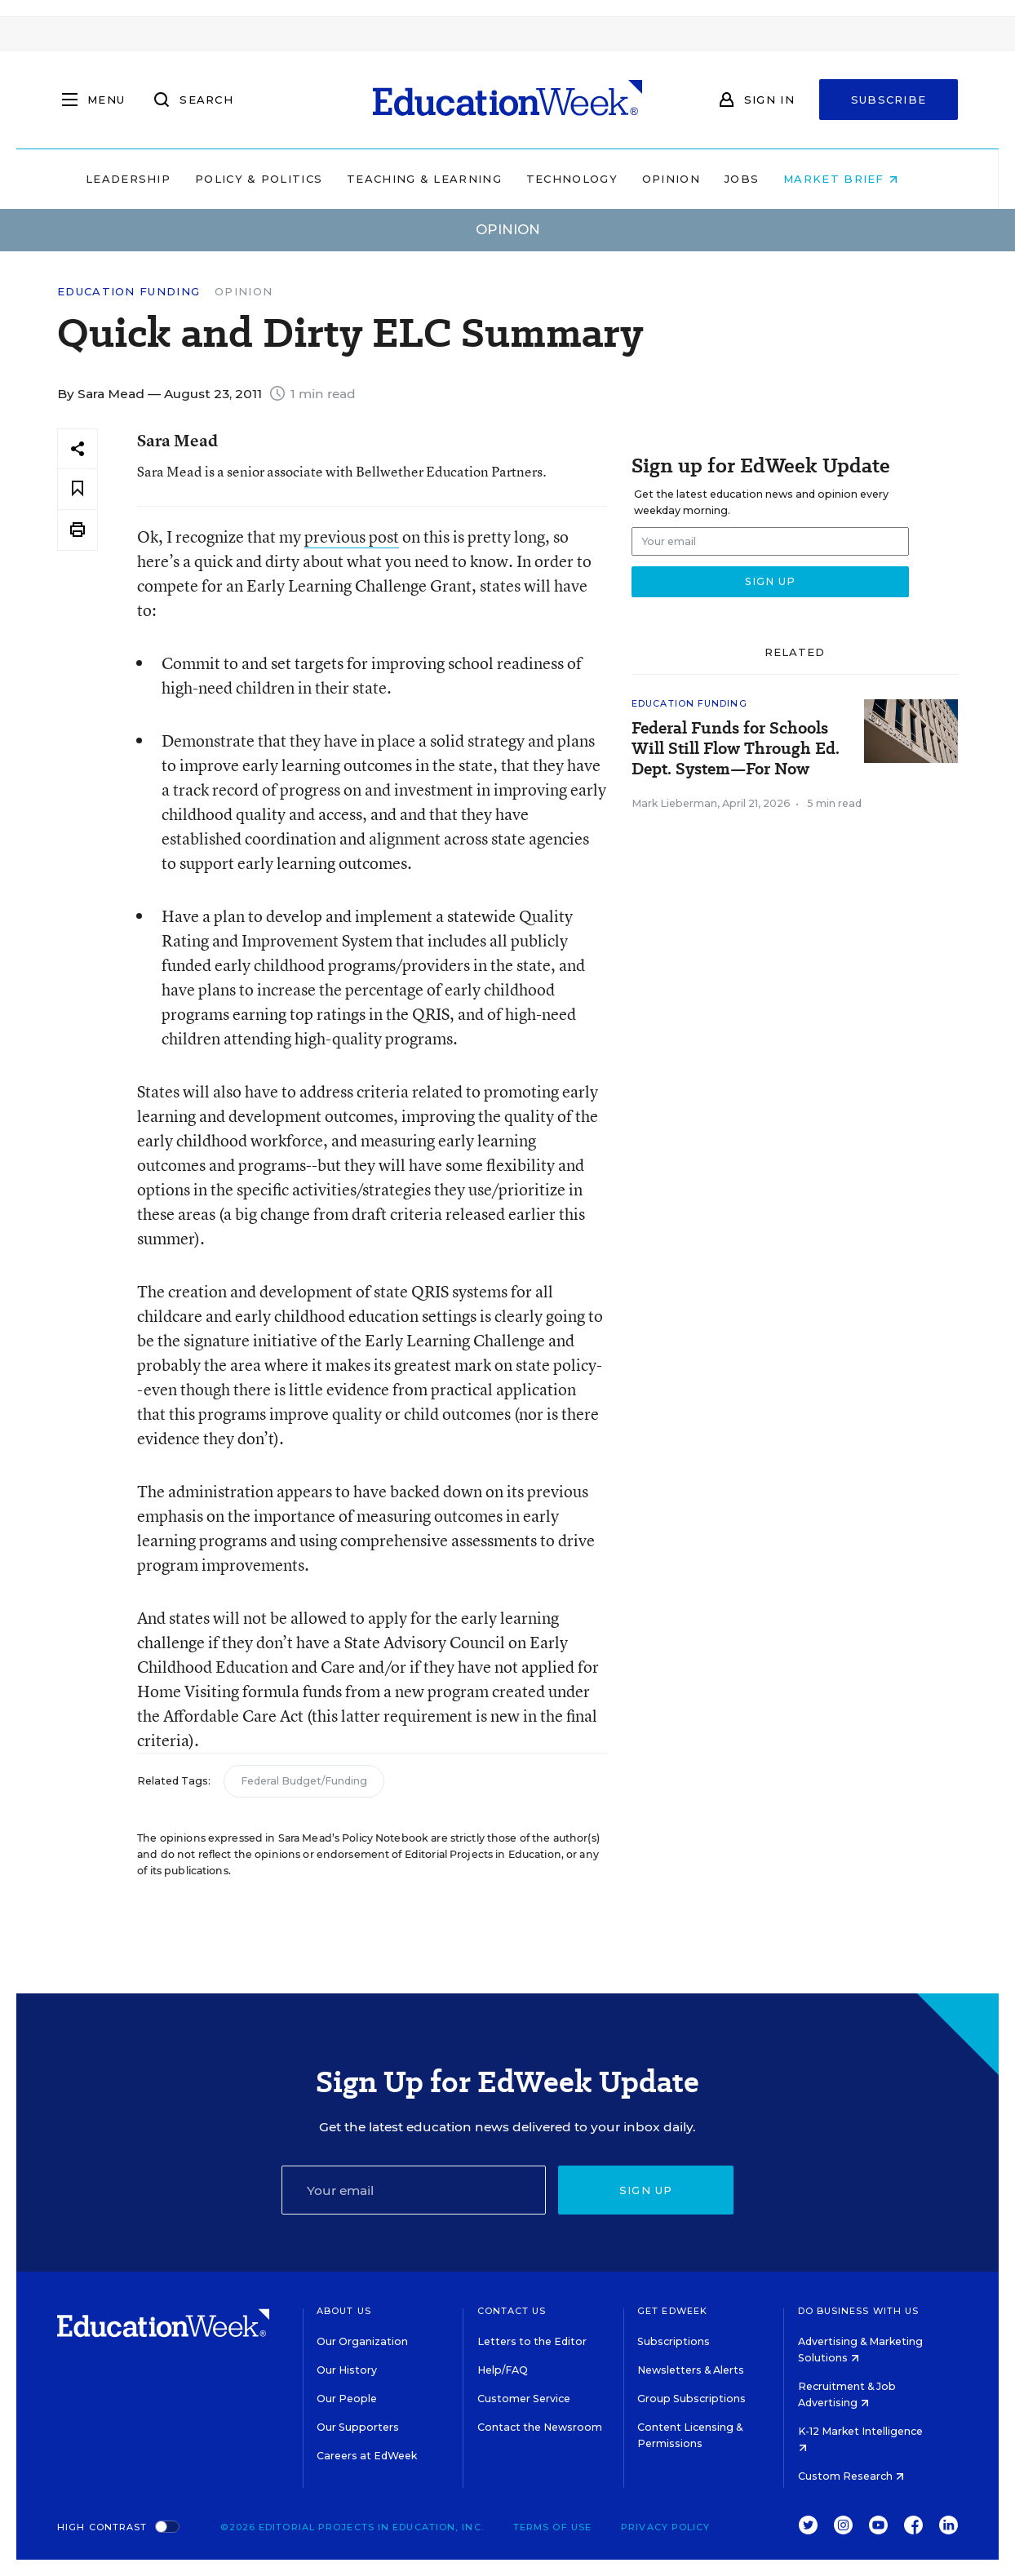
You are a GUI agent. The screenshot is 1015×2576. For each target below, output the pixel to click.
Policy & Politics (274, 178)
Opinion (687, 178)
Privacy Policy (665, 2527)
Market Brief (857, 178)
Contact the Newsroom (539, 2427)
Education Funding (128, 292)
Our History (347, 2370)
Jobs (757, 178)
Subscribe (889, 99)
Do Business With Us (859, 2311)
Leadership (143, 178)
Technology (587, 178)
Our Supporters (358, 2427)
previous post (351, 536)
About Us (344, 2311)
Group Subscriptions (691, 2398)
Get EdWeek (672, 2311)
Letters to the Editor (532, 2341)
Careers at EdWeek (367, 2456)
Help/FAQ (502, 2370)
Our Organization (362, 2341)
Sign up (646, 2190)
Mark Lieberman (674, 803)
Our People (347, 2398)
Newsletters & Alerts (690, 2370)
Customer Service (523, 2398)
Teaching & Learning (440, 178)
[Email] (414, 2190)
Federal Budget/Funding (304, 1781)
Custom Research (851, 2476)
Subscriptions (673, 2341)
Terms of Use (552, 2527)
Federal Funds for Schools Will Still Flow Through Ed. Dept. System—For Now (736, 748)
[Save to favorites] (77, 489)
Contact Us (512, 2311)
